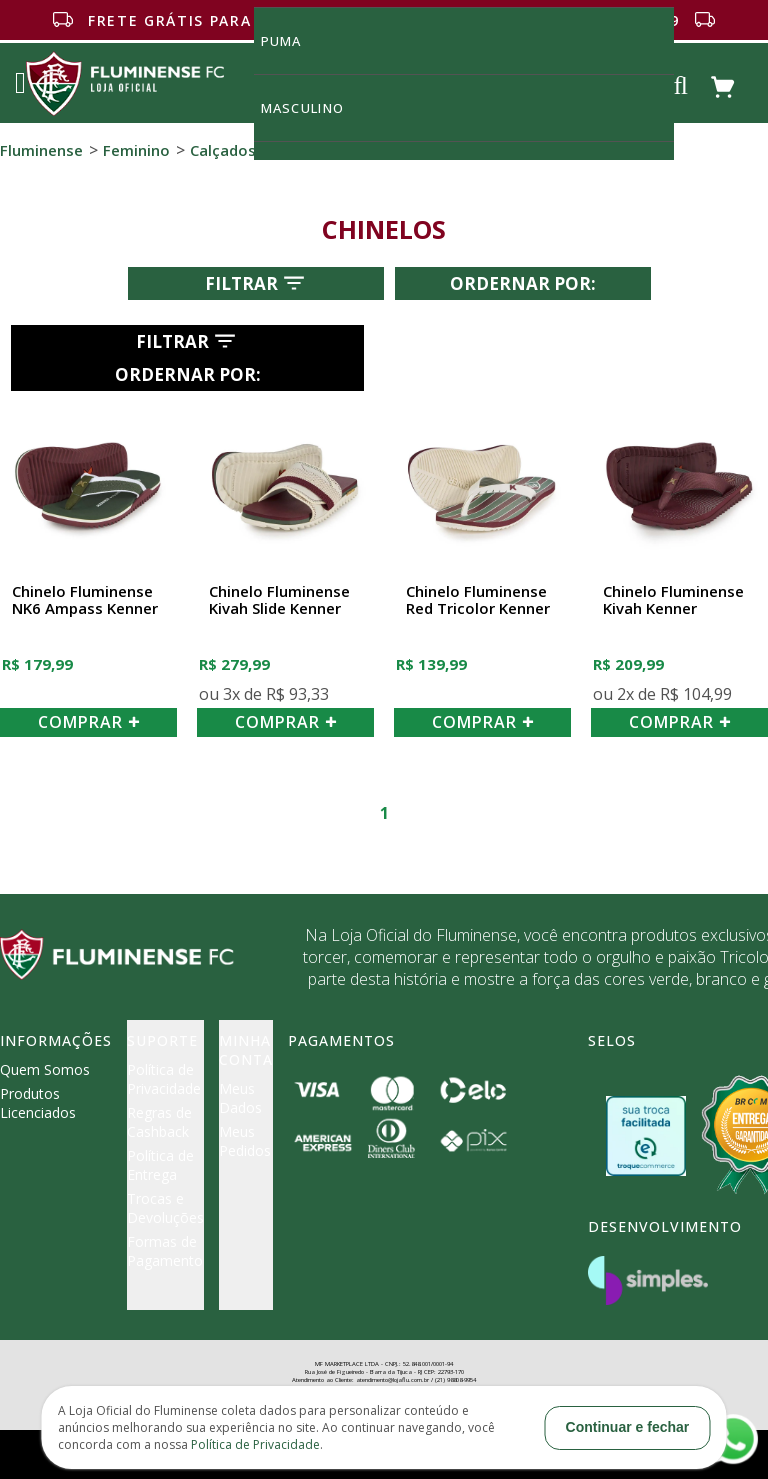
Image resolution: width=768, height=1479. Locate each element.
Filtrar (256, 283)
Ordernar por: (523, 283)
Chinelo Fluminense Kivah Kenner (673, 600)
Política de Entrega (160, 1165)
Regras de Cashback (159, 1122)
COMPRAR (89, 722)
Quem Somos (45, 1069)
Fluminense (41, 150)
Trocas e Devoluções (165, 1208)
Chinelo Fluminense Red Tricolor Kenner (478, 600)
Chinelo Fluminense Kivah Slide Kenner (279, 600)
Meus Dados (240, 1098)
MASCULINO (314, 107)
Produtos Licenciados (38, 1103)
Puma (293, 40)
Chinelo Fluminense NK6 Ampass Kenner (85, 600)
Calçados (223, 150)
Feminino (136, 150)
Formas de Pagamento (165, 1251)
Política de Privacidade (164, 1079)
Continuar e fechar (628, 1427)
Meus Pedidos (245, 1141)
